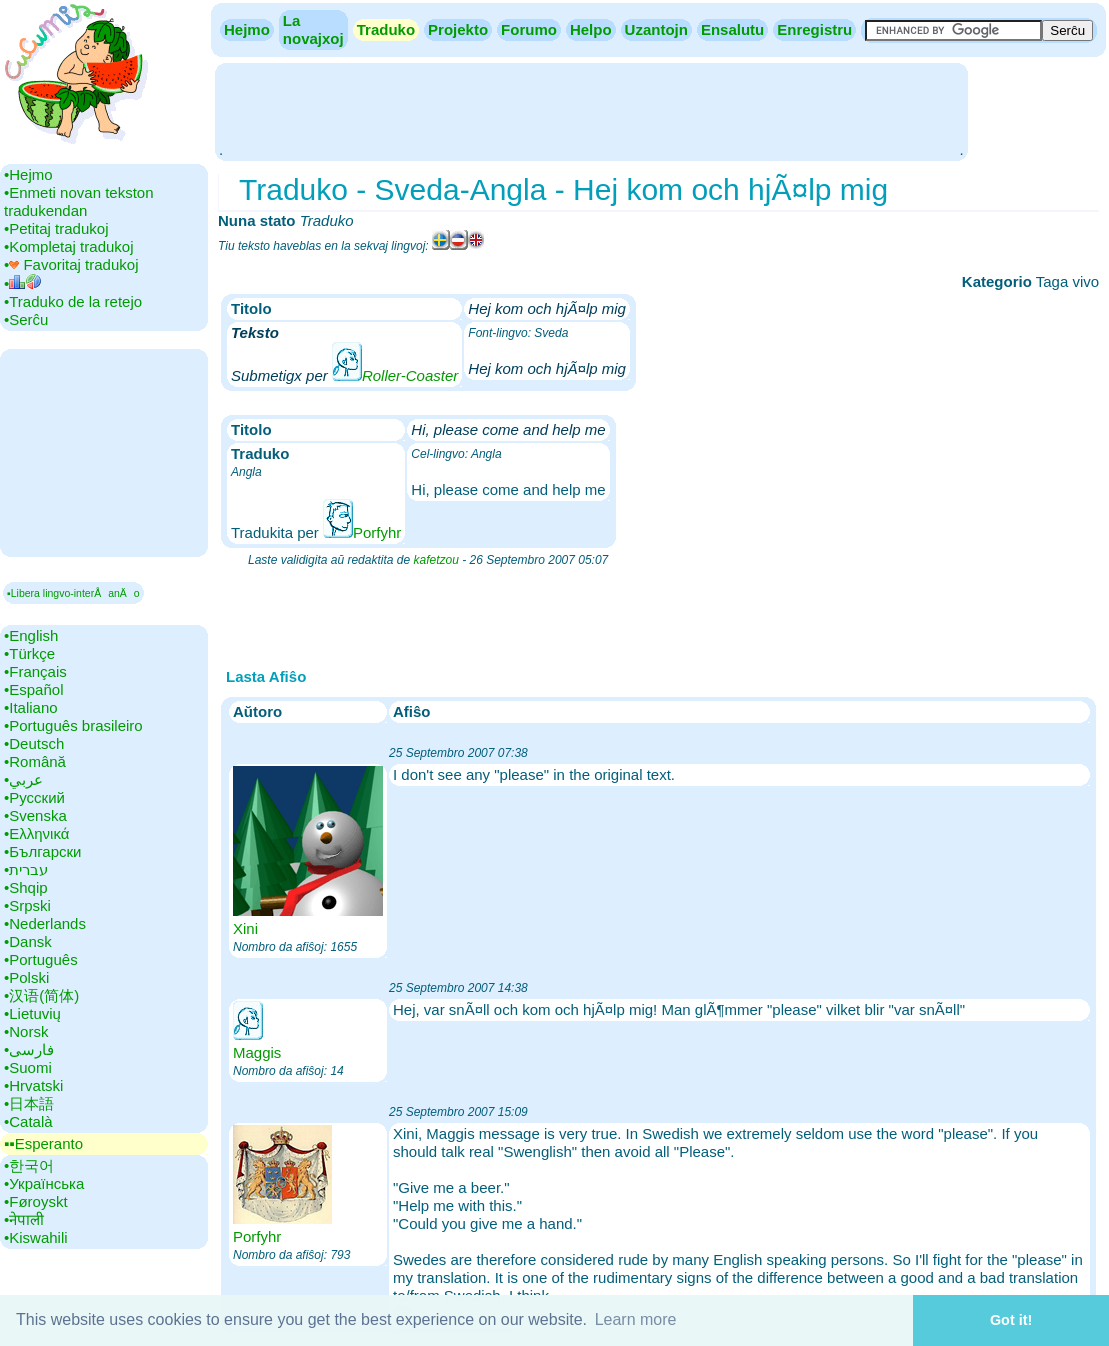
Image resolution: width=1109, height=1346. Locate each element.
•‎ (22, 283)
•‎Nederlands (45, 923)
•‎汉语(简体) (41, 995)
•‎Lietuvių (32, 1013)
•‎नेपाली (24, 1219)
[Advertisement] (591, 110)
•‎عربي (23, 779)
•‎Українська (44, 1183)
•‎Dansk (28, 941)
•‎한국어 (29, 1165)
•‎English (31, 635)
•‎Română (35, 761)
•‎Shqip (26, 887)
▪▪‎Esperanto (43, 1143)
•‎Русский (34, 797)
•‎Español (33, 689)
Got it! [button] (1011, 1320)
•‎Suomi (28, 1067)
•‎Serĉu (26, 319)
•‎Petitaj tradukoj (56, 228)
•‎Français (35, 671)
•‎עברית (26, 869)
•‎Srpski (27, 905)
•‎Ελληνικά (36, 833)
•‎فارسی (29, 1049)
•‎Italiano (31, 707)
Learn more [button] (636, 1319)
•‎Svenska (35, 815)
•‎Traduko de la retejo (73, 301)
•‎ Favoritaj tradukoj (71, 264)
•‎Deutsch (34, 743)
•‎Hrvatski (33, 1085)
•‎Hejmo (28, 174)
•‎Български (43, 851)
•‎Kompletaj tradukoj (69, 246)
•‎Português (41, 959)
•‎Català (28, 1121)
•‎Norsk (26, 1031)
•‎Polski (26, 977)
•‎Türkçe (29, 653)
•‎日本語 (29, 1103)
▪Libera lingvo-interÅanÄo (73, 593)
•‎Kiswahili (36, 1237)
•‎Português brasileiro (73, 725)
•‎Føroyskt (36, 1201)
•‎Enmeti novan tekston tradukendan (79, 201)
